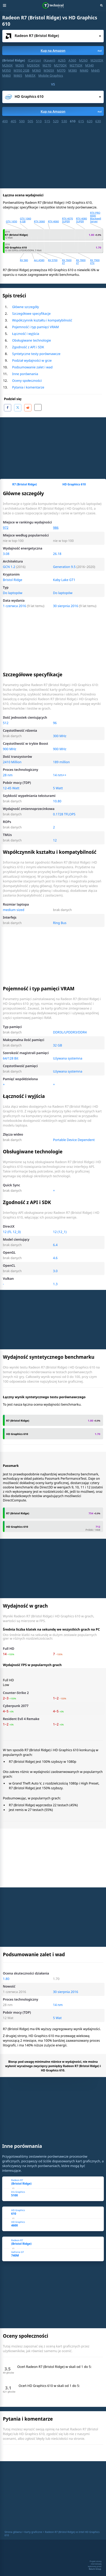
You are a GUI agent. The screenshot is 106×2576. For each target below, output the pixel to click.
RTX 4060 (53, 221)
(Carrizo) (34, 60)
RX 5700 (53, 260)
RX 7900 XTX (95, 261)
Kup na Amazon (71, 50)
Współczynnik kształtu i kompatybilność (42, 320)
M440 (84, 70)
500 (22, 121)
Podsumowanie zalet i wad (32, 367)
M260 (83, 60)
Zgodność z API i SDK (28, 347)
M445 (95, 70)
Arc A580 (39, 260)
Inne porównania (25, 374)
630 (98, 121)
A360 (72, 60)
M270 (47, 65)
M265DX (33, 65)
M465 (18, 75)
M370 (61, 70)
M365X (49, 70)
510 (39, 121)
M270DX (60, 65)
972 (5, 527)
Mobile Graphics (50, 75)
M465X (30, 75)
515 (47, 121)
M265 (20, 65)
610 (72, 121)
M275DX (76, 65)
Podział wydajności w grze (32, 360)
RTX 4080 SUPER (81, 220)
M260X (7, 65)
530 (64, 121)
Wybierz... (100, 36)
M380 (72, 70)
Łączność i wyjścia (25, 333)
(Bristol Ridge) (13, 60)
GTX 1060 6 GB (25, 220)
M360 (36, 70)
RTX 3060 (39, 221)
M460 (6, 75)
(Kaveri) (49, 60)
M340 (89, 65)
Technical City (53, 5)
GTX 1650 (11, 221)
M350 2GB (21, 70)
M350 (6, 70)
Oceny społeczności (27, 380)
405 (13, 121)
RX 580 (24, 260)
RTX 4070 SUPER (67, 220)
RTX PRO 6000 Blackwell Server (95, 217)
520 (56, 121)
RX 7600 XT (67, 261)
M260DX (96, 60)
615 (81, 121)
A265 (62, 60)
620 (89, 121)
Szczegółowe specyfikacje (31, 313)
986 (56, 527)
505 (30, 121)
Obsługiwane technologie (31, 340)
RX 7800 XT (81, 261)
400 (5, 121)
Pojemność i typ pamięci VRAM (35, 327)
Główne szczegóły (25, 307)
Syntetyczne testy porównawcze (36, 354)
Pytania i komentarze (28, 387)
